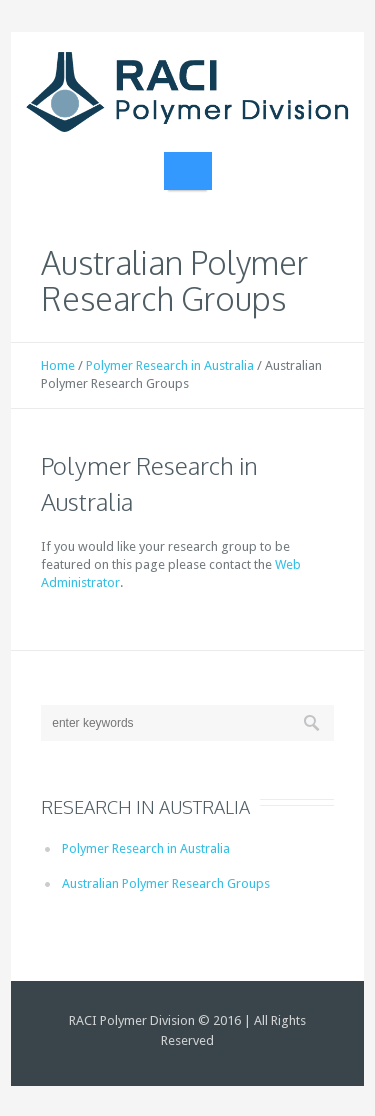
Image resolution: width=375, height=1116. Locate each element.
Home (58, 365)
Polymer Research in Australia (170, 365)
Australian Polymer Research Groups (166, 883)
